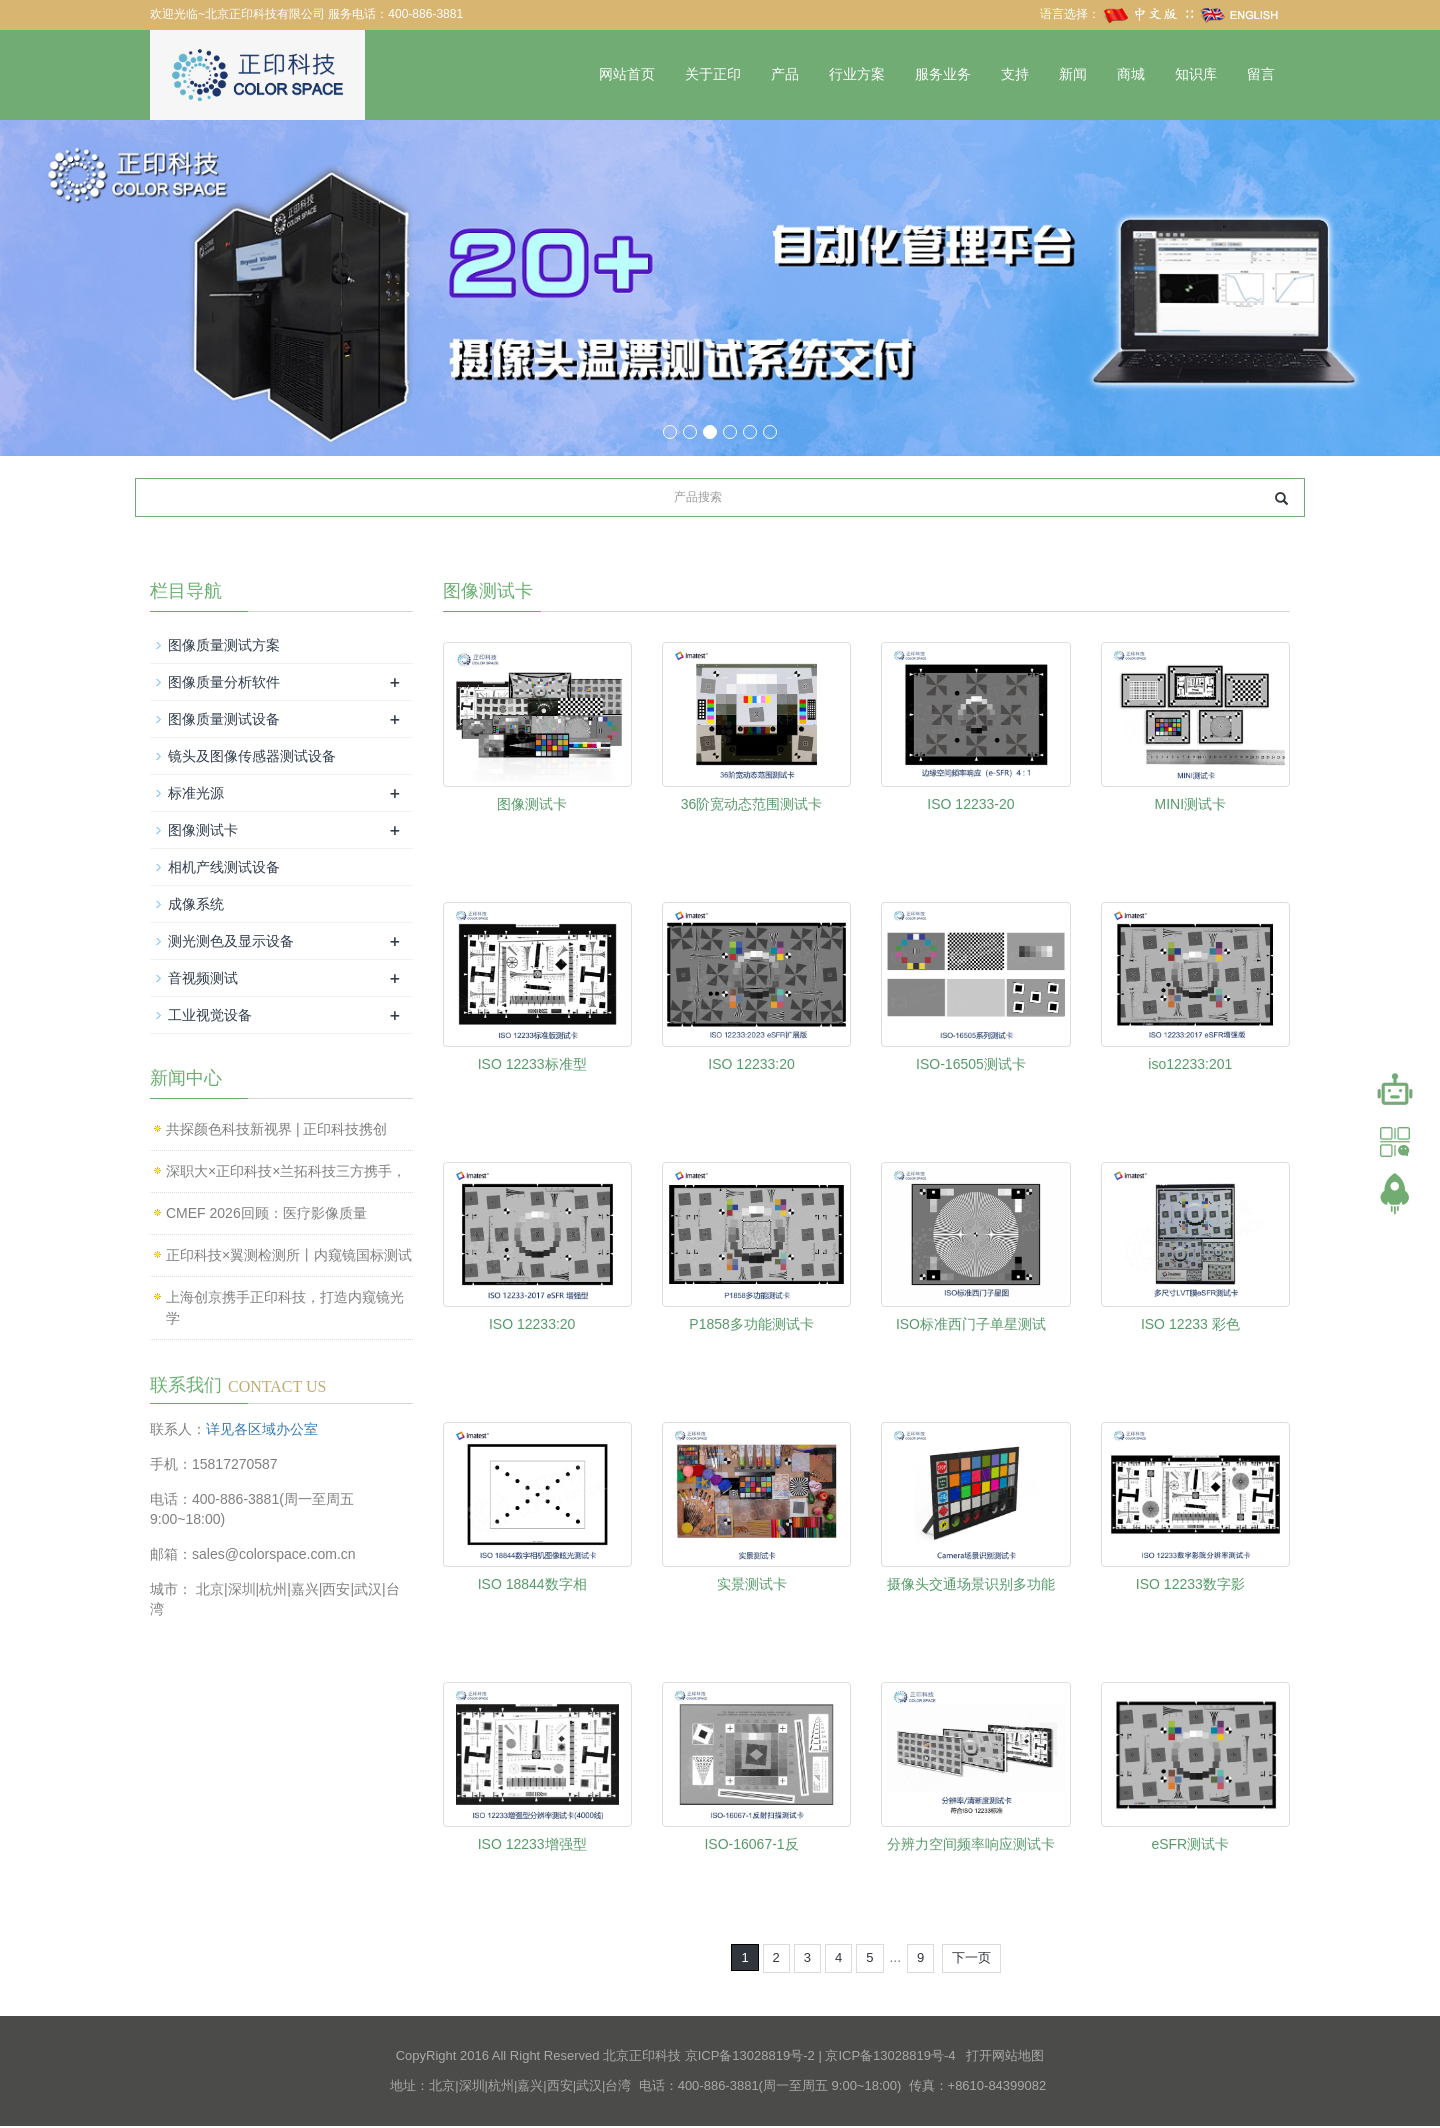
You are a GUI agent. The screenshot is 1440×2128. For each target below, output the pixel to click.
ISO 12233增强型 (532, 1845)
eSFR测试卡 (1190, 1845)
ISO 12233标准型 (532, 1065)
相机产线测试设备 (224, 869)
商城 (1131, 74)
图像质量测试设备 (224, 721)
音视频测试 (203, 980)
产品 (785, 74)
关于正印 (713, 74)
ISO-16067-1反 (751, 1845)
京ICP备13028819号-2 (750, 2056)
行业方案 (857, 74)
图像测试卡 (532, 805)
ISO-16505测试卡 (971, 1065)
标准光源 (196, 795)
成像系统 (196, 906)
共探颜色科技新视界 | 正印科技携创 (276, 1131)
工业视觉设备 (210, 1017)
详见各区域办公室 (262, 1430)
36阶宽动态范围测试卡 (752, 805)
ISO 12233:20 (751, 1065)
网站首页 (627, 74)
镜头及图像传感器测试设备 (252, 758)
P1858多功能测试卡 (751, 1325)
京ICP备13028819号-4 (890, 2056)
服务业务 (943, 74)
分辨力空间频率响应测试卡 (971, 1845)
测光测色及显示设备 (231, 943)
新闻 (1073, 74)
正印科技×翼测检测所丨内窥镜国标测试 (289, 1257)
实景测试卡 (752, 1585)
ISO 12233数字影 (1190, 1585)
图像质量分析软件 (224, 684)
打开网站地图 (1005, 2056)
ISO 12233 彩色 (1190, 1325)
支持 (1015, 74)
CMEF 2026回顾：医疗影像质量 (266, 1215)
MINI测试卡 (1191, 805)
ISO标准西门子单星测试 (971, 1325)
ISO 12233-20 (970, 805)
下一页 (971, 1959)
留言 (1261, 74)
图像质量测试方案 (224, 647)
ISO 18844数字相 (532, 1585)
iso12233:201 (1190, 1065)
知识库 (1196, 74)
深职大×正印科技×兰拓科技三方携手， (286, 1173)
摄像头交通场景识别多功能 (971, 1585)
